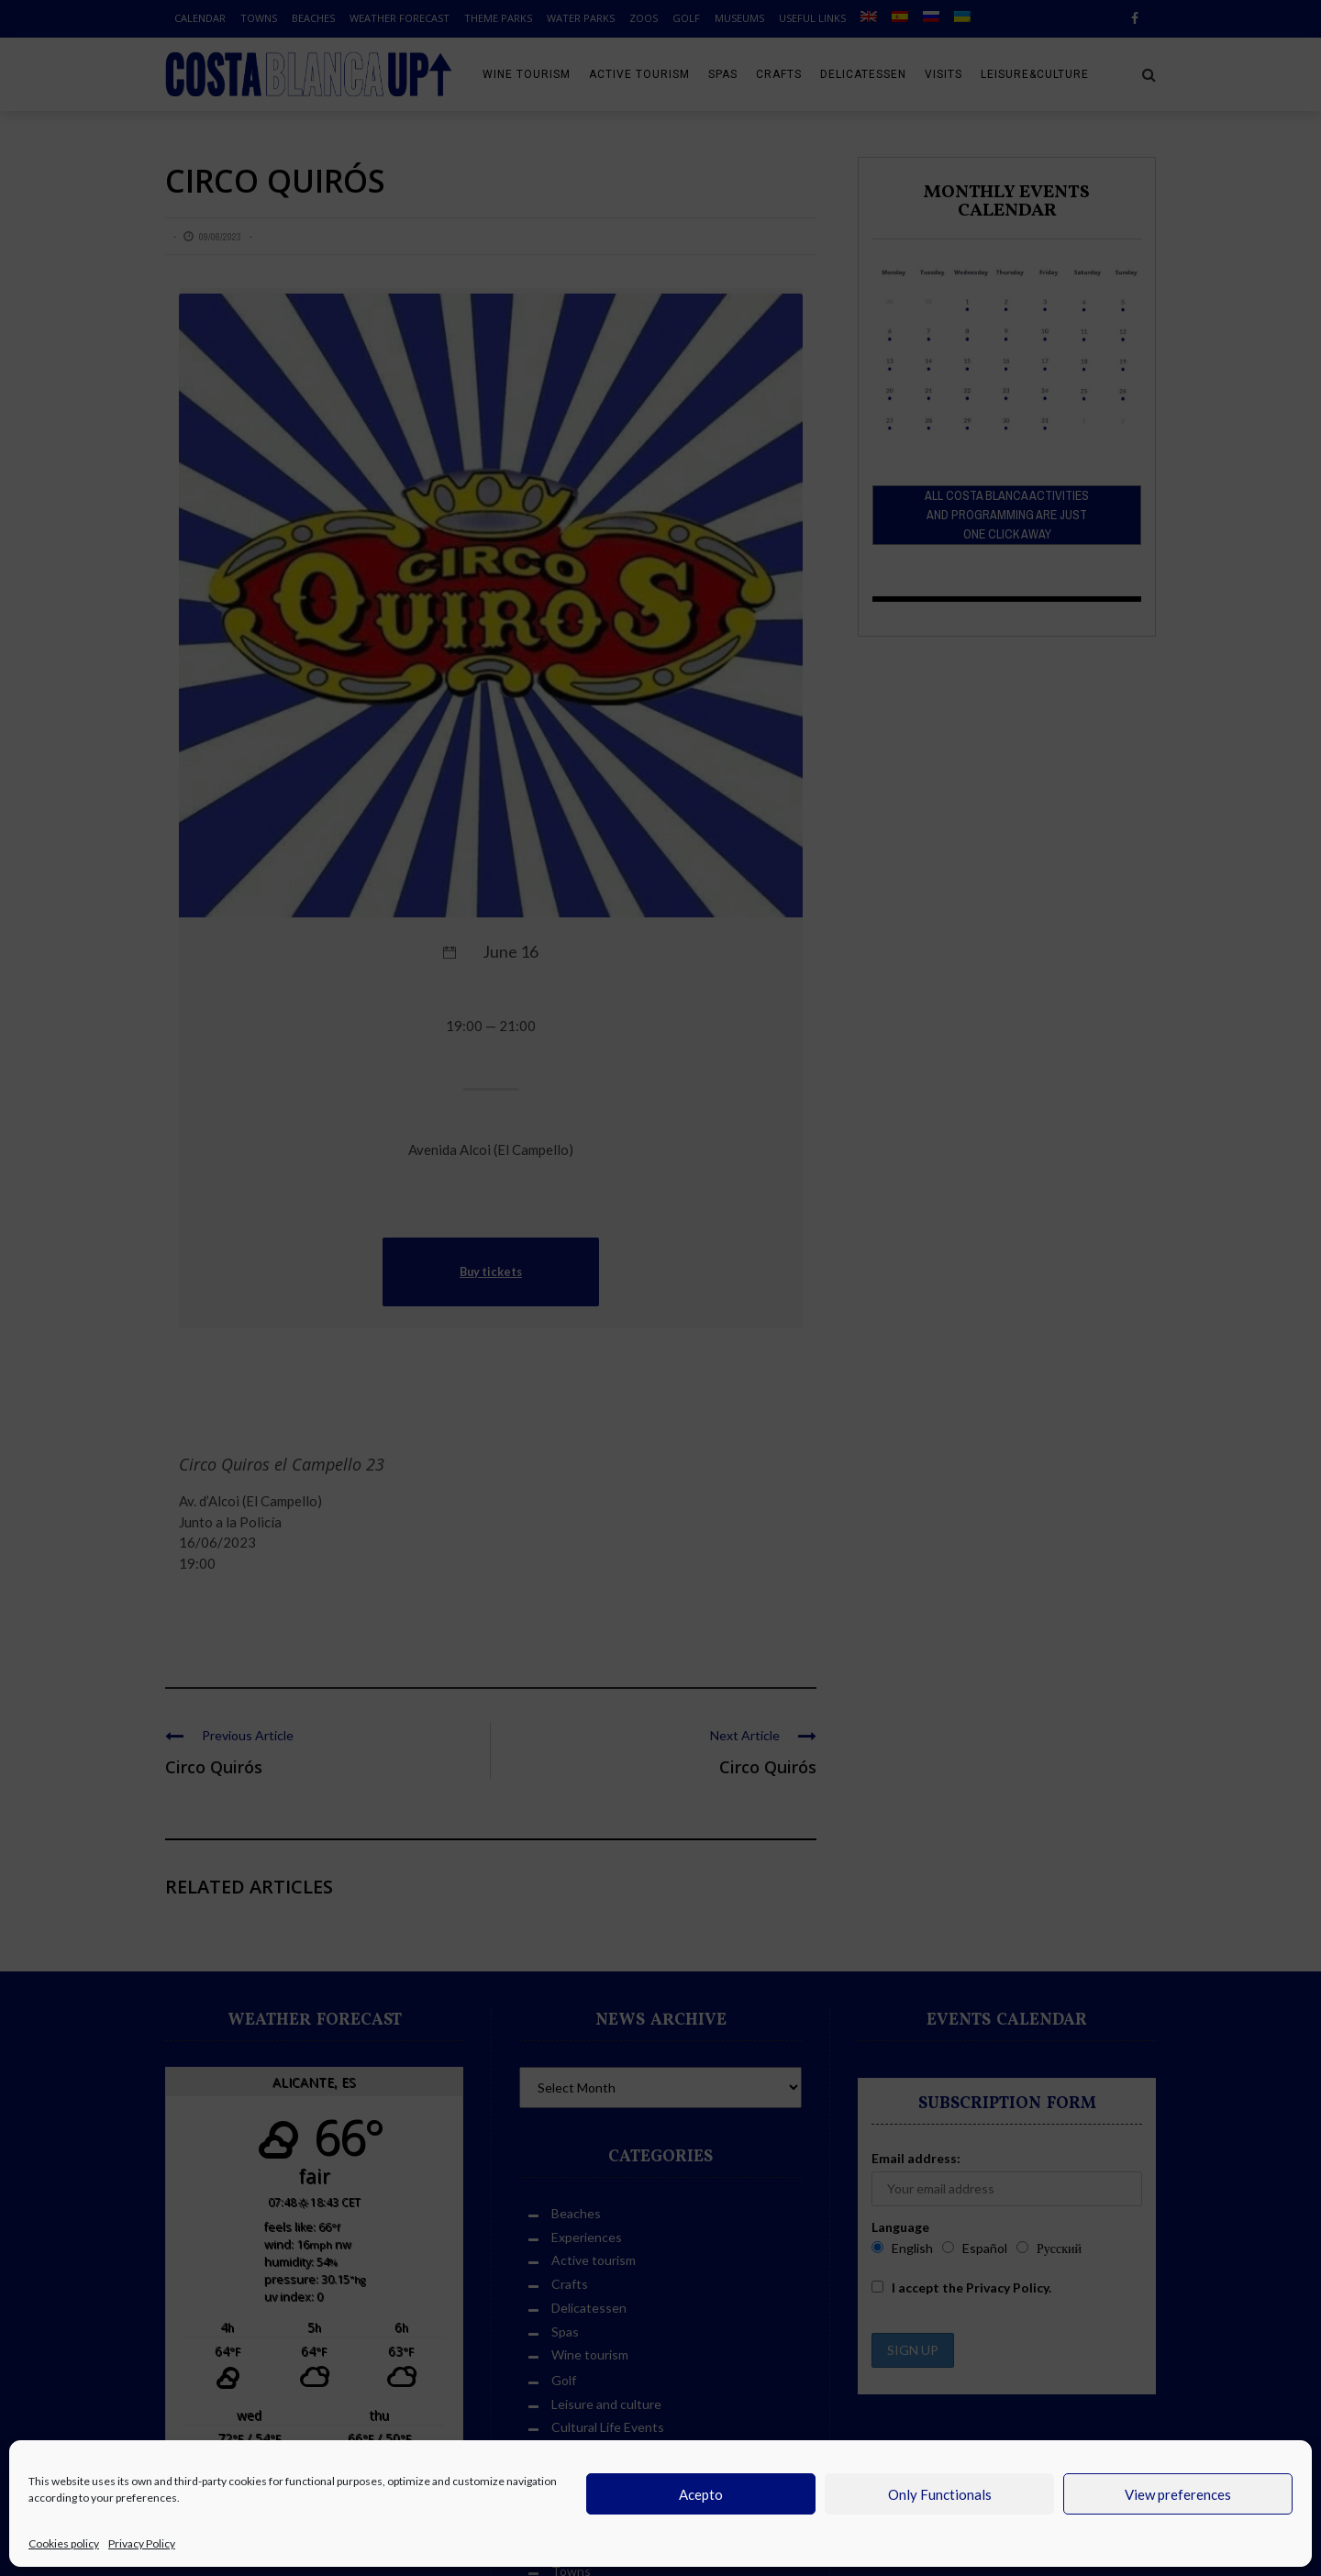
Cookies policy (63, 2543)
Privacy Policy (141, 2543)
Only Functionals (940, 2494)
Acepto (701, 2494)
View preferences (1178, 2494)
